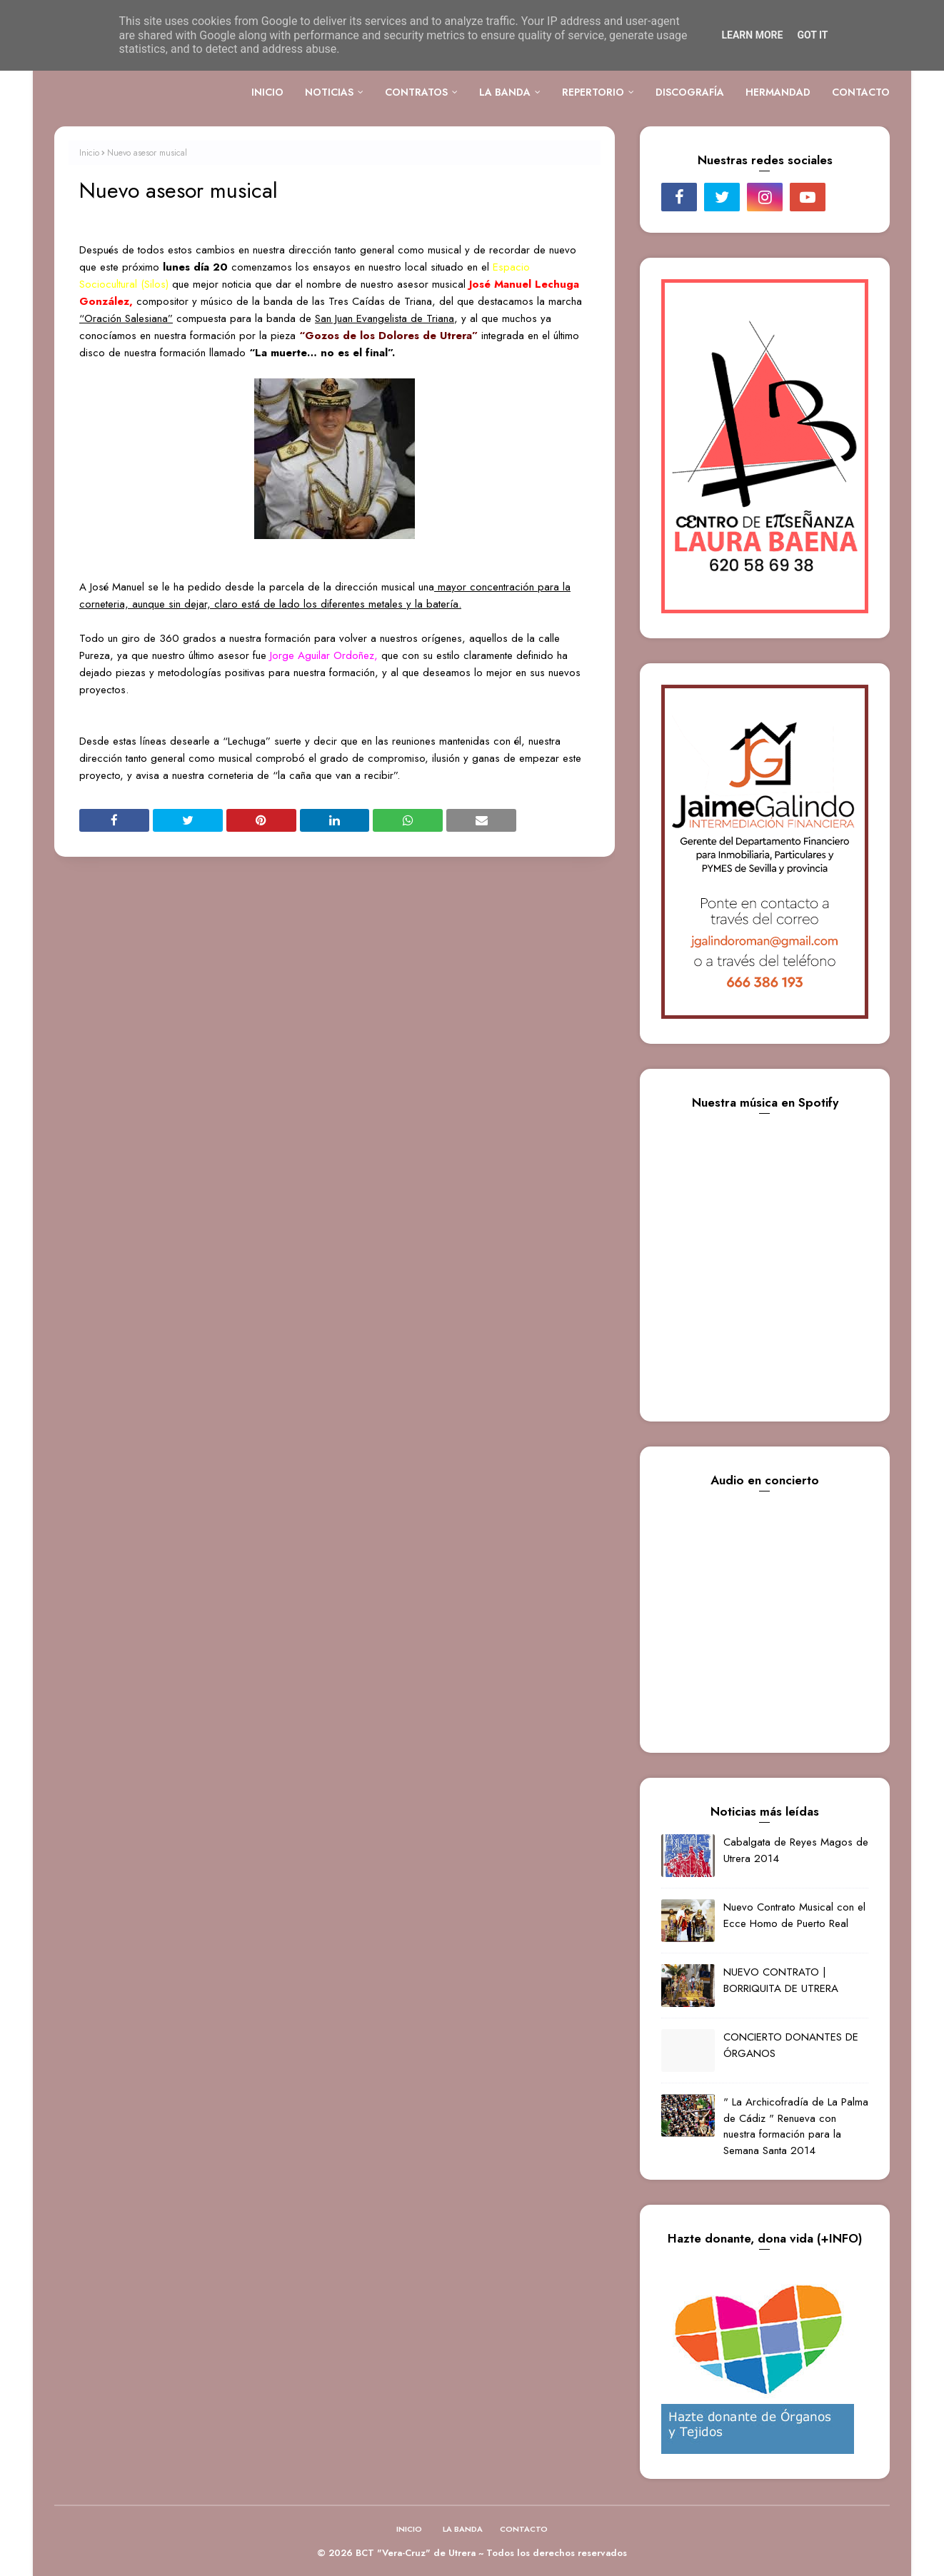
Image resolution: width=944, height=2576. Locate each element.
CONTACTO (524, 2529)
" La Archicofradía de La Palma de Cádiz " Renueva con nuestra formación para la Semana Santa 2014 (795, 2126)
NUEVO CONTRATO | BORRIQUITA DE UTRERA (780, 1980)
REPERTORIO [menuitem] (593, 92)
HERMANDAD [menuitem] (777, 92)
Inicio (89, 152)
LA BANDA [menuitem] (505, 92)
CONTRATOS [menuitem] (416, 92)
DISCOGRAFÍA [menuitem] (690, 92)
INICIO (409, 2529)
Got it (812, 35)
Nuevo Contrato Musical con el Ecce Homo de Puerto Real (794, 1915)
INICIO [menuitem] (267, 92)
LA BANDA (463, 2529)
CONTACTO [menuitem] (861, 92)
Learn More (752, 35)
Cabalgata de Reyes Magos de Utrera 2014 (795, 1850)
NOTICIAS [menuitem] (329, 92)
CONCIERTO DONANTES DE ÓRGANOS (790, 2045)
